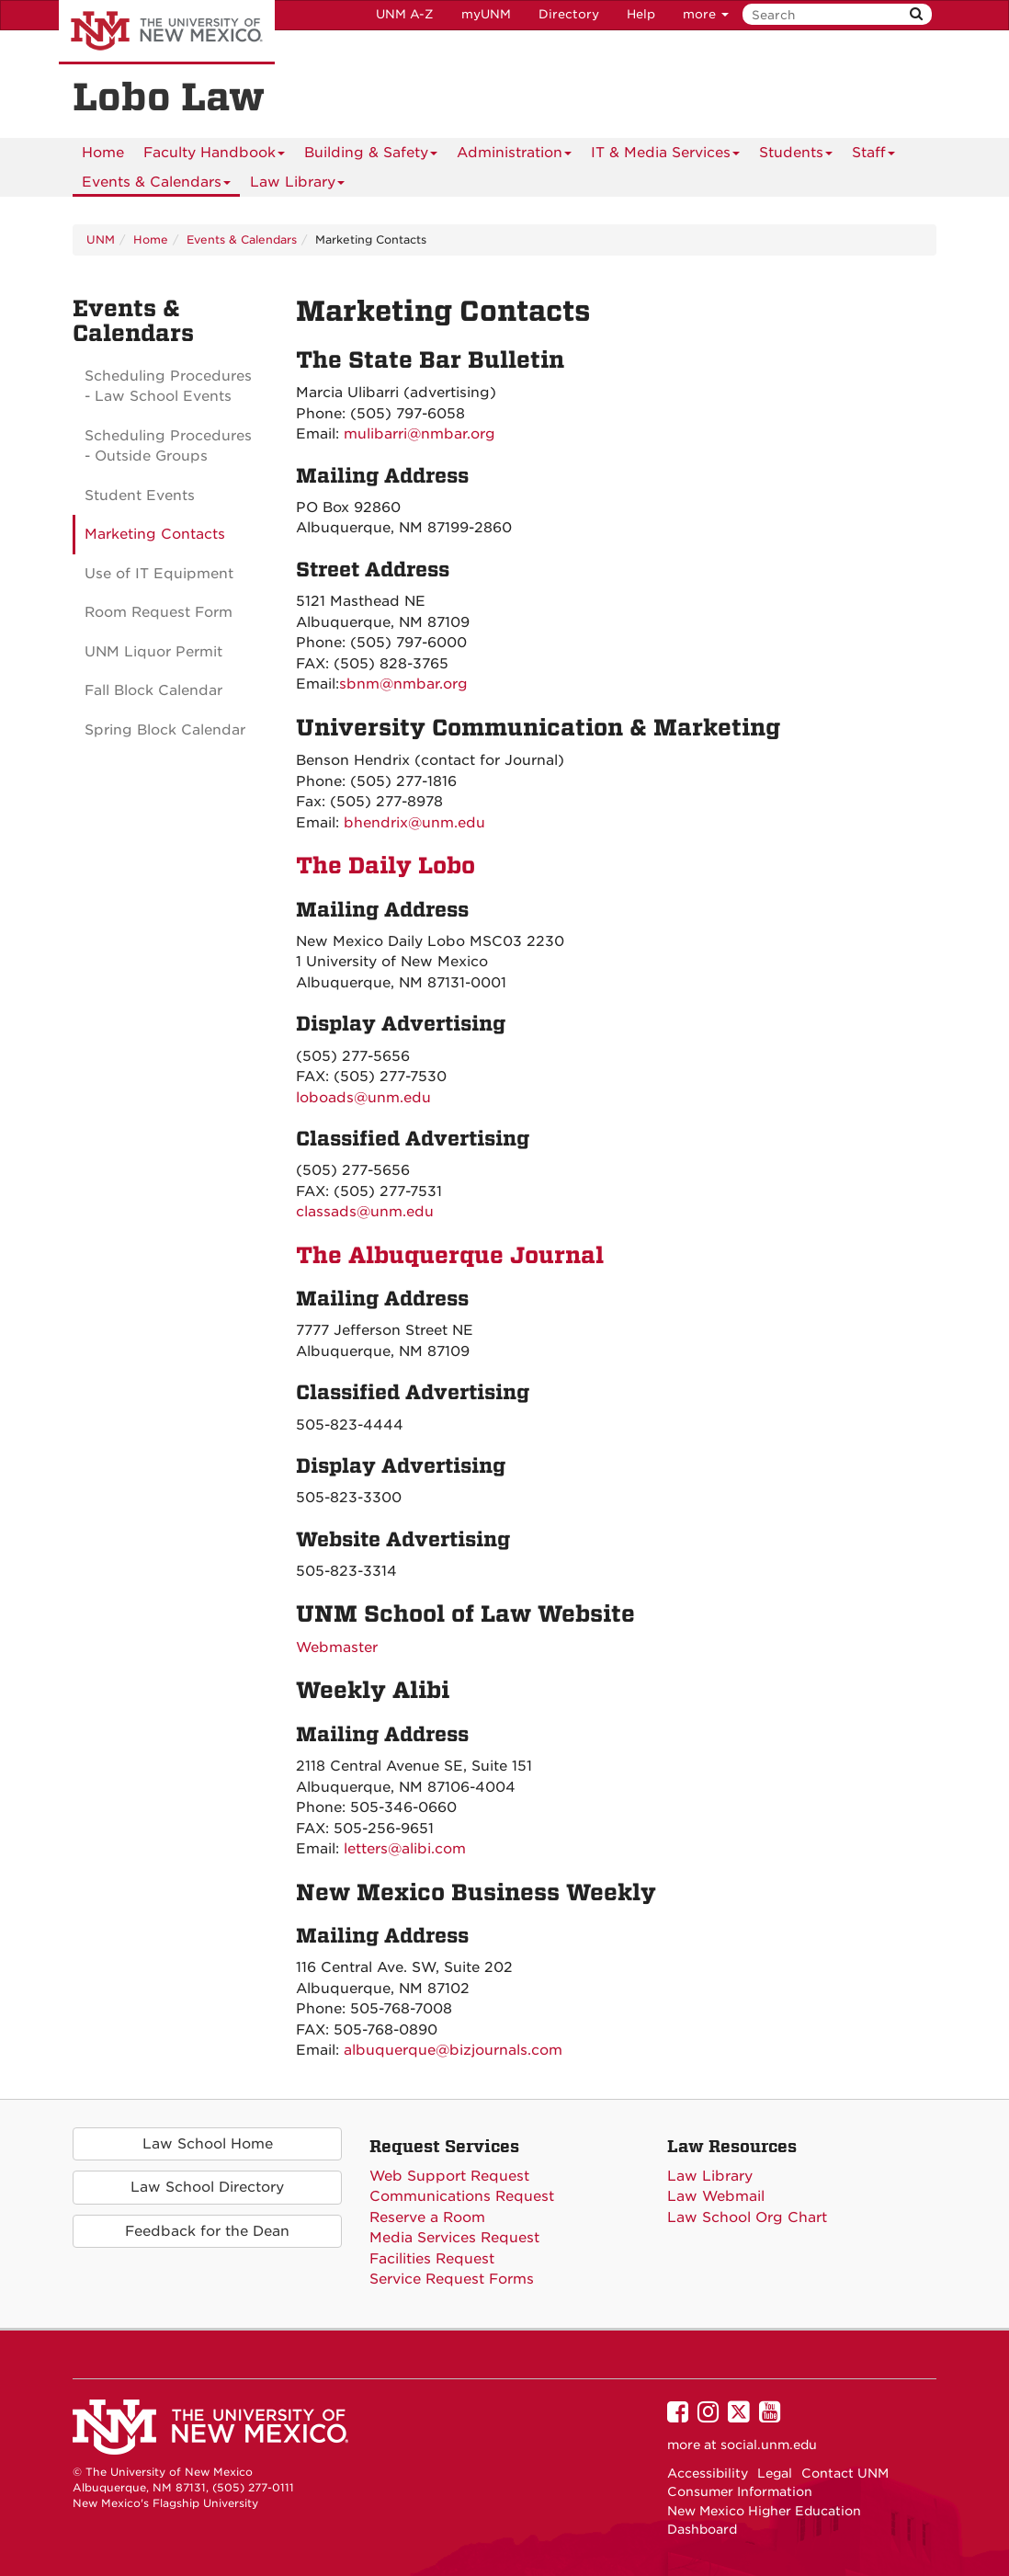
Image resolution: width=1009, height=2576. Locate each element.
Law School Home (207, 2144)
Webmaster (337, 1647)
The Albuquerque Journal (450, 1255)
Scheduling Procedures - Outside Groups (168, 446)
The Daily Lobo (385, 865)
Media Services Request (454, 2237)
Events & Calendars (156, 185)
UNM (100, 239)
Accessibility (707, 2473)
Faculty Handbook (214, 155)
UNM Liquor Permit (153, 652)
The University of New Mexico (167, 32)
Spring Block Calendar (165, 730)
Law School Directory (207, 2187)
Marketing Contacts (155, 534)
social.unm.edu (768, 2444)
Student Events (140, 495)
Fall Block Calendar (153, 690)
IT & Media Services (665, 155)
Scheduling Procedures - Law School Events (168, 386)
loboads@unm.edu (363, 1097)
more (706, 14)
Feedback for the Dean (207, 2231)
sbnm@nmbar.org (403, 684)
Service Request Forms (451, 2279)
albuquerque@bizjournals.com (453, 2050)
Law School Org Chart (747, 2217)
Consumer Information (739, 2491)
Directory (569, 14)
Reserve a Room (427, 2217)
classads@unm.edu (365, 1211)
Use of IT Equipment (159, 573)
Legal (774, 2473)
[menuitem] (103, 152)
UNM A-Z (405, 14)
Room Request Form (158, 612)
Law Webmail (716, 2196)
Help (641, 14)
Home (103, 152)
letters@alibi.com (405, 1849)
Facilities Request (431, 2259)
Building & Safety (370, 155)
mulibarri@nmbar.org (419, 434)
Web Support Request (449, 2176)
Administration (514, 155)
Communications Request (461, 2196)
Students (796, 155)
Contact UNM (845, 2473)
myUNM (486, 14)
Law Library (297, 185)
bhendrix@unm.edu (414, 823)
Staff (873, 155)
